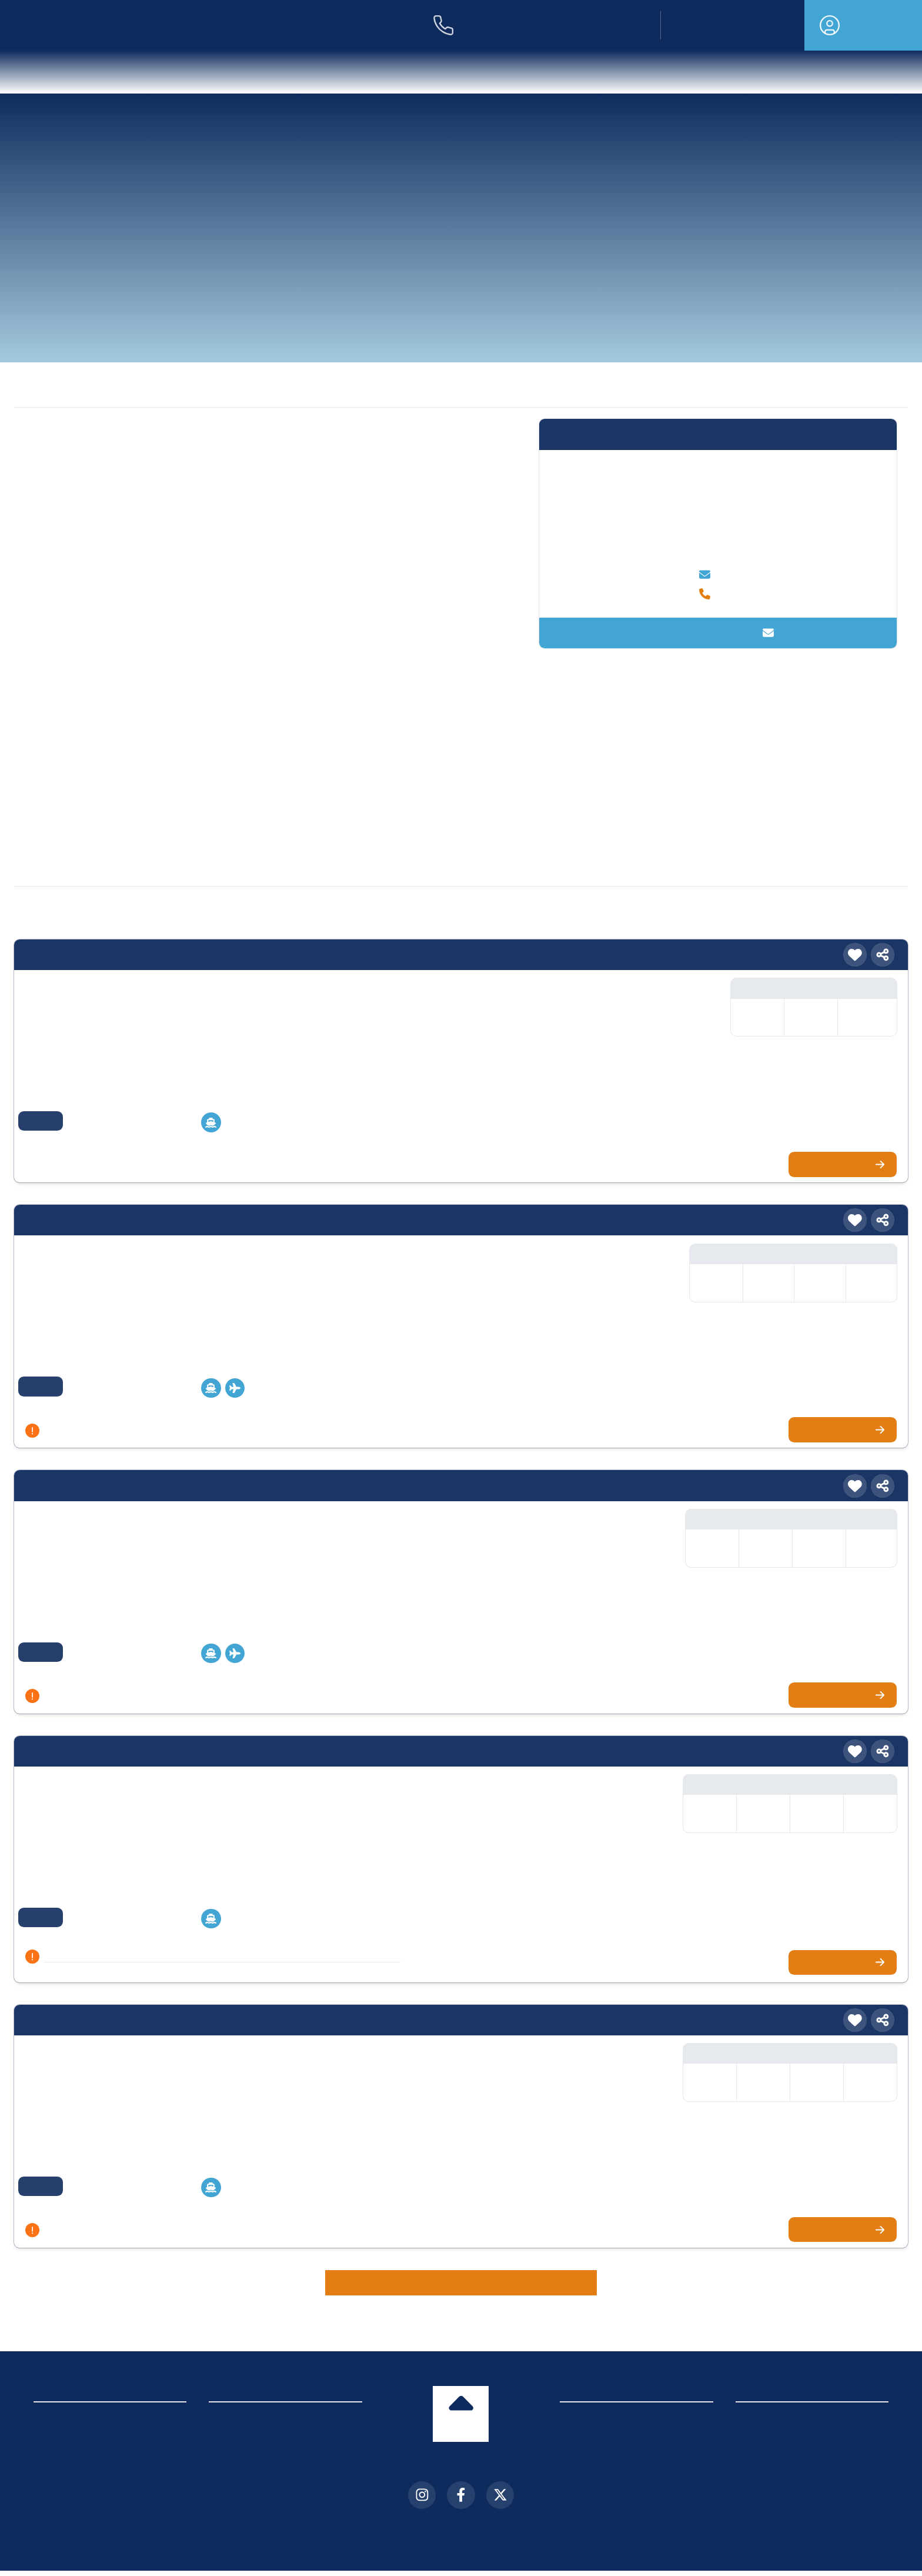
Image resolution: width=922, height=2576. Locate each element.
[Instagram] (422, 2478)
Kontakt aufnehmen (718, 632)
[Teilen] (882, 938)
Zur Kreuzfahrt (846, 1147)
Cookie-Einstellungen (81, 2463)
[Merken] (855, 938)
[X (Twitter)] (500, 2478)
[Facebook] (461, 2478)
